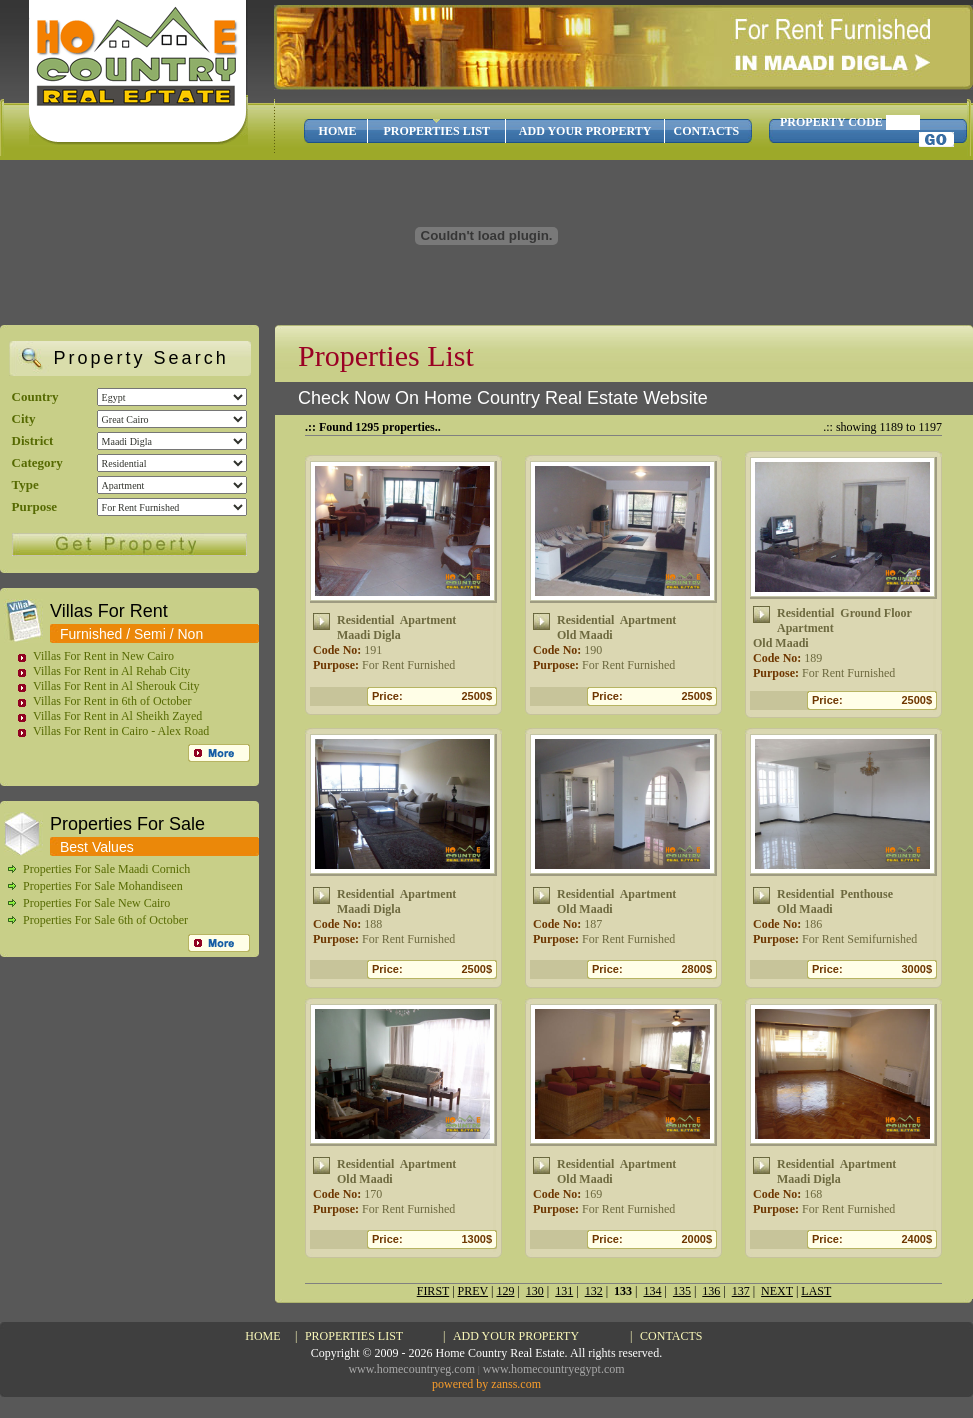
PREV (473, 1291)
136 (711, 1291)
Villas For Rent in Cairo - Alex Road (121, 731)
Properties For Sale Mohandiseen (103, 886)
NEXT (777, 1291)
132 (594, 1291)
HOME (338, 131)
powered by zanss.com (486, 1384)
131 (564, 1291)
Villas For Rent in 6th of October (112, 701)
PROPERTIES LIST (436, 131)
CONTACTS (706, 131)
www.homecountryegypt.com (554, 1369)
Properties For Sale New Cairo (96, 903)
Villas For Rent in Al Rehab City (111, 671)
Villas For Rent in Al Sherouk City (116, 686)
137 (741, 1291)
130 (535, 1291)
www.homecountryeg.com (411, 1369)
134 (652, 1291)
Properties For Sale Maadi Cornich (106, 869)
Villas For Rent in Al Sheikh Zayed (117, 716)
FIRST (433, 1291)
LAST (816, 1291)
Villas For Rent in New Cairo (103, 656)
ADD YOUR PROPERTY (585, 131)
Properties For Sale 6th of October (105, 920)
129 (505, 1291)
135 (682, 1291)
